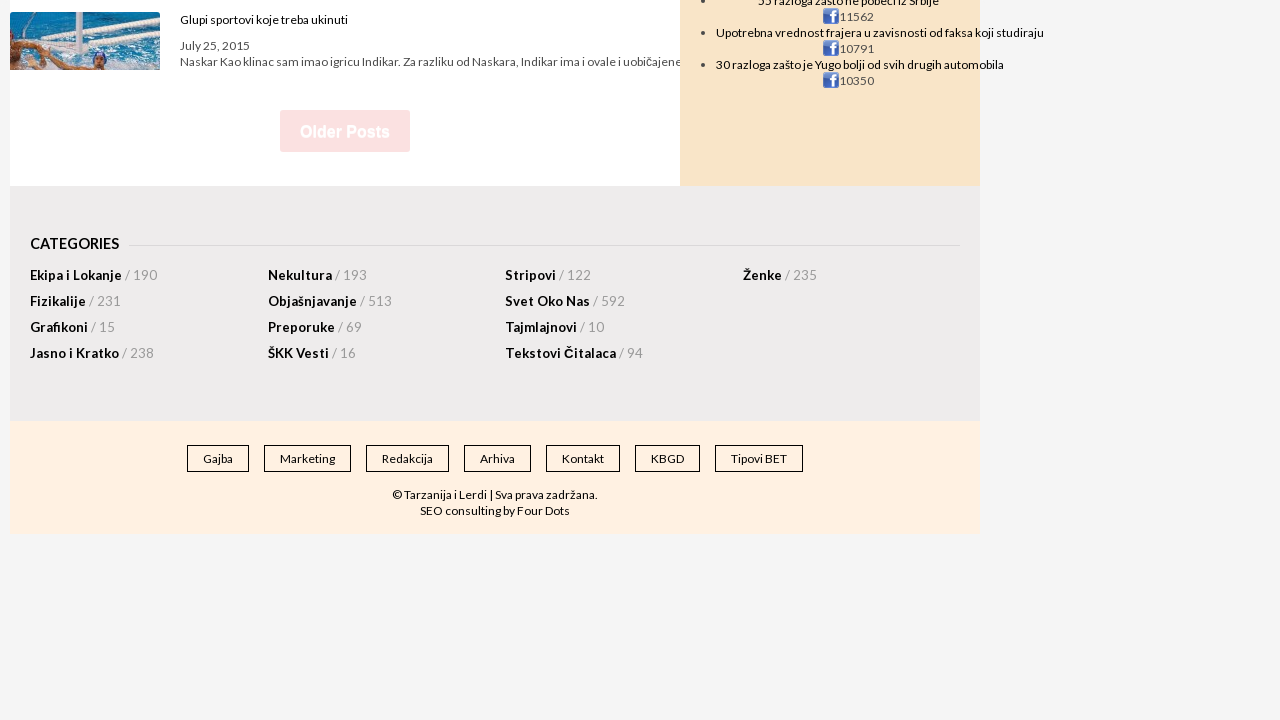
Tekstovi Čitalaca (574, 353)
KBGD (667, 458)
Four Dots (543, 510)
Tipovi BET (759, 458)
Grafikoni (72, 327)
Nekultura (317, 275)
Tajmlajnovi (554, 327)
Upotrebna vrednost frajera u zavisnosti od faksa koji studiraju (880, 32)
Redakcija (407, 458)
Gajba (218, 458)
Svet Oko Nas (565, 301)
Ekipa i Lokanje (93, 275)
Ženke (780, 275)
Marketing (307, 458)
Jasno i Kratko (92, 353)
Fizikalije (75, 301)
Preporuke (315, 327)
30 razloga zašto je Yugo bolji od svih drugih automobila (860, 64)
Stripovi (548, 275)
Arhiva (497, 458)
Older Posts (345, 131)
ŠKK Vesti (312, 353)
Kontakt (583, 458)
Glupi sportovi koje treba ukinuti (264, 19)
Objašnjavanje (330, 301)
